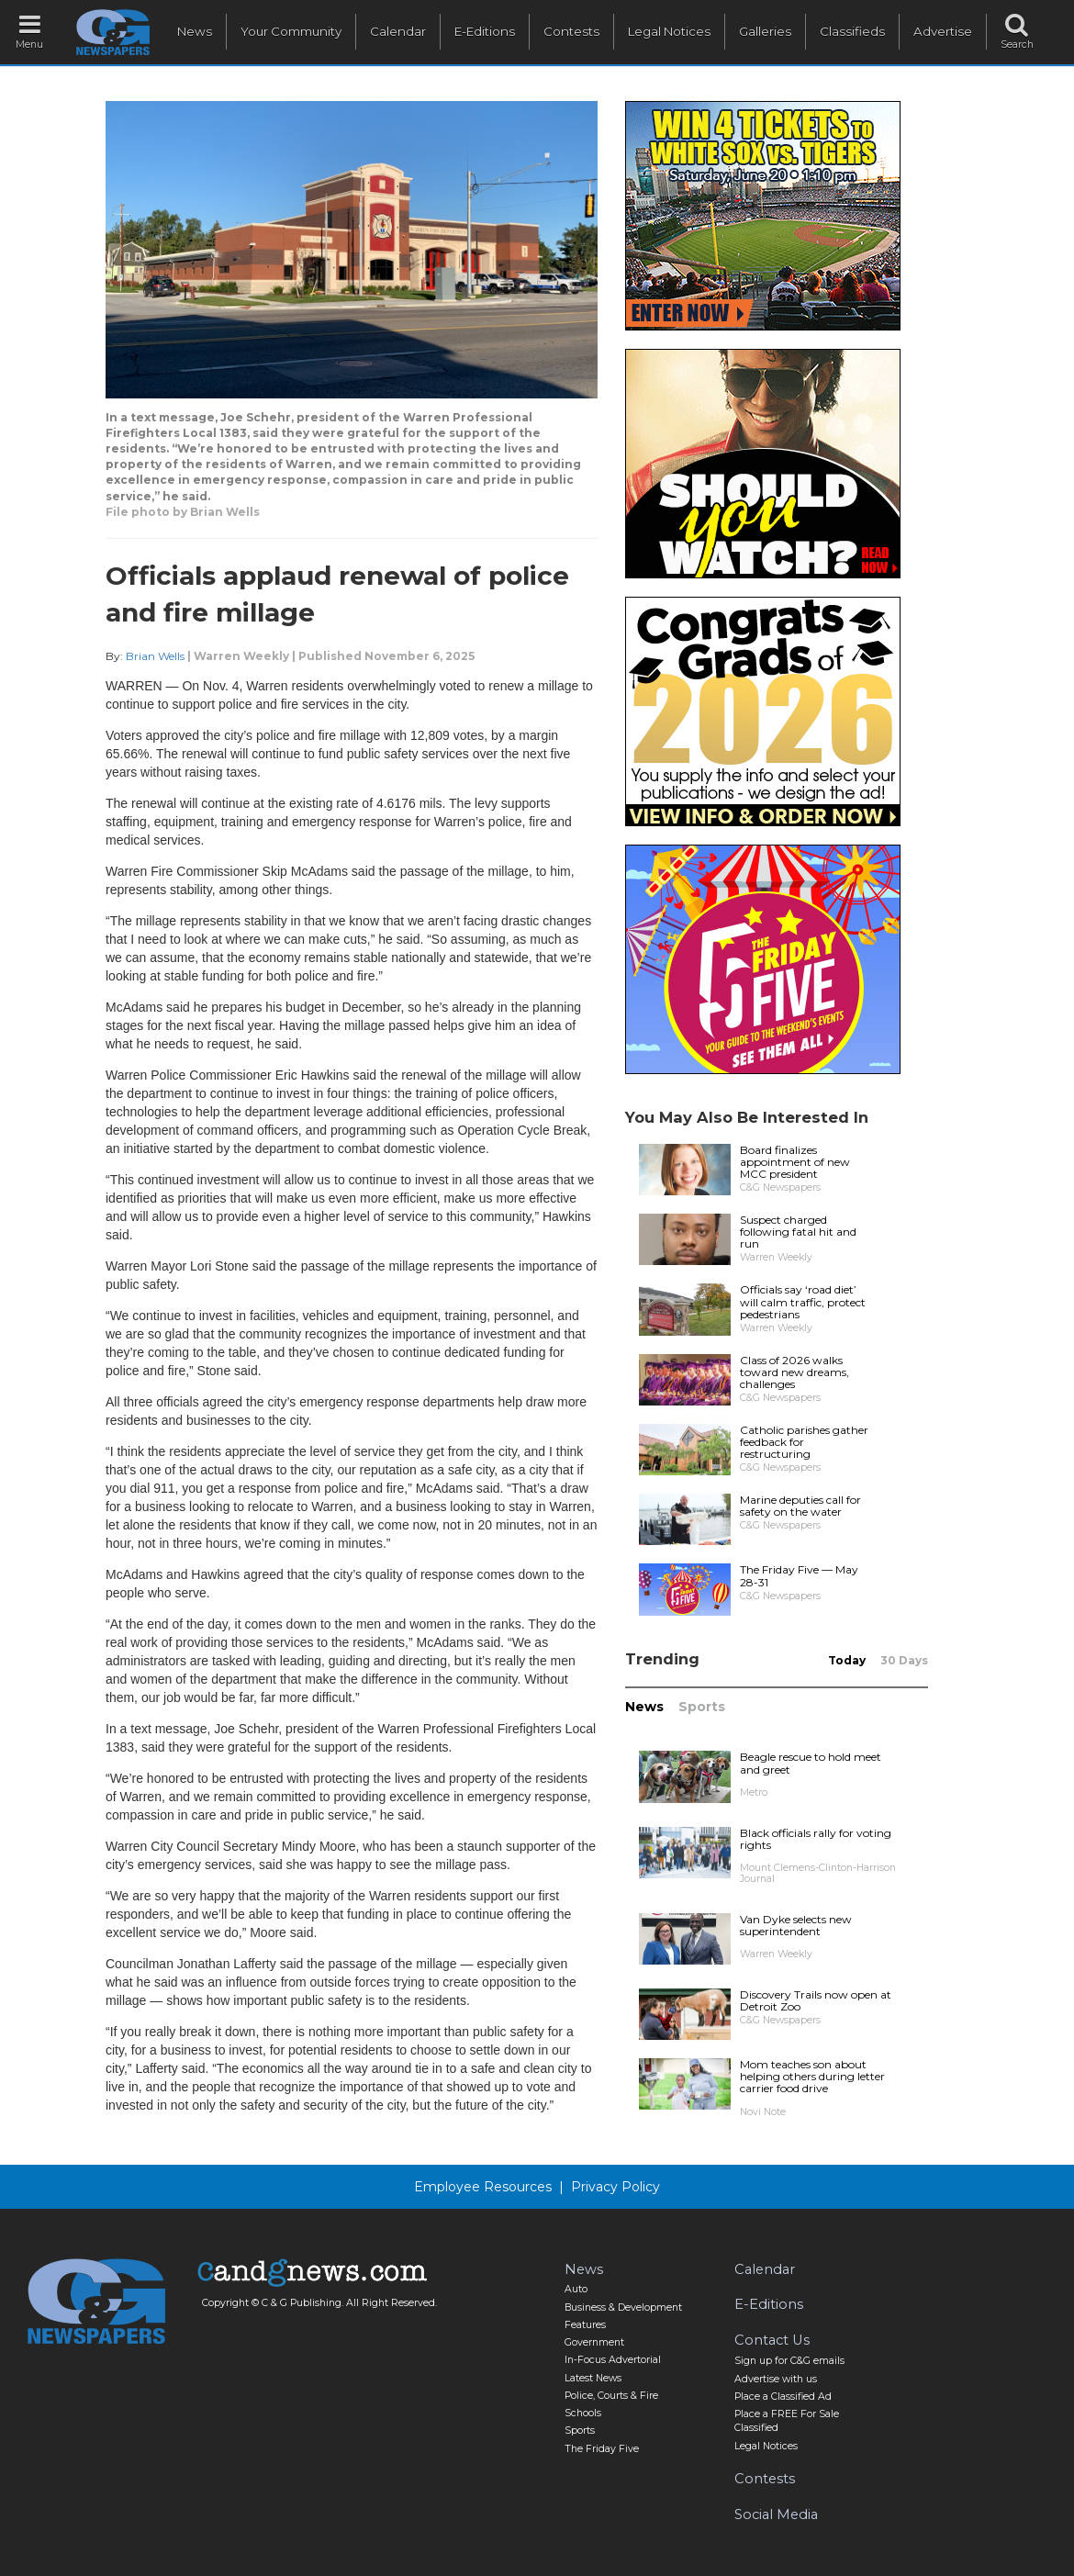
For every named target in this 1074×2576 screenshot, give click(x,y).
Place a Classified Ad (783, 2396)
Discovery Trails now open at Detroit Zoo (815, 2000)
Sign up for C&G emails (789, 2361)
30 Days (904, 1660)
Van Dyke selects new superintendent (796, 1925)
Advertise (942, 31)
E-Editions (484, 31)
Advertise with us (775, 2379)
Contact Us (772, 2340)
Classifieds (852, 31)
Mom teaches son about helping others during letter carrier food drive (812, 2076)
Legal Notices (669, 31)
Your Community (291, 31)
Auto (576, 2289)
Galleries (765, 31)
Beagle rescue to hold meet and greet (810, 1762)
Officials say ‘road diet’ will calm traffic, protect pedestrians (803, 1301)
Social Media (776, 2514)
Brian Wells (155, 656)
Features (585, 2325)
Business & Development (623, 2307)
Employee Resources (483, 2186)
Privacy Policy (615, 2186)
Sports (701, 1706)
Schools (583, 2413)
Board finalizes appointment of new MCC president (795, 1162)
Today (847, 1660)
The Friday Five (602, 2449)
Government (594, 2342)
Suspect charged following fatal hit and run (798, 1231)
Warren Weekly (241, 656)
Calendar (398, 31)
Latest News (593, 2378)
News (194, 31)
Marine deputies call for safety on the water (800, 1505)
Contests (571, 31)
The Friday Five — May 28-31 (799, 1575)
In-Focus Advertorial (613, 2360)
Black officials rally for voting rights (815, 1839)
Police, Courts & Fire (611, 2396)
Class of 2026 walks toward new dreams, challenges (794, 1372)
